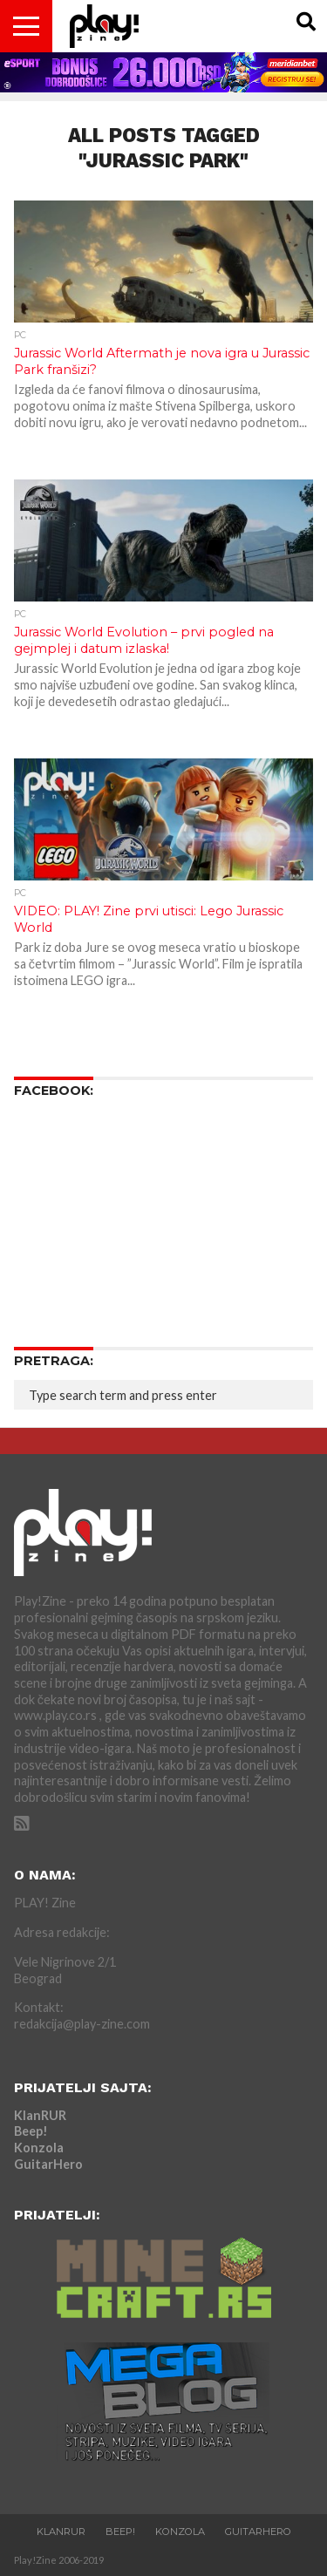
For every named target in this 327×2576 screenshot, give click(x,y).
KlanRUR (40, 2115)
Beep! (31, 2131)
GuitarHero (48, 2164)
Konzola (39, 2147)
